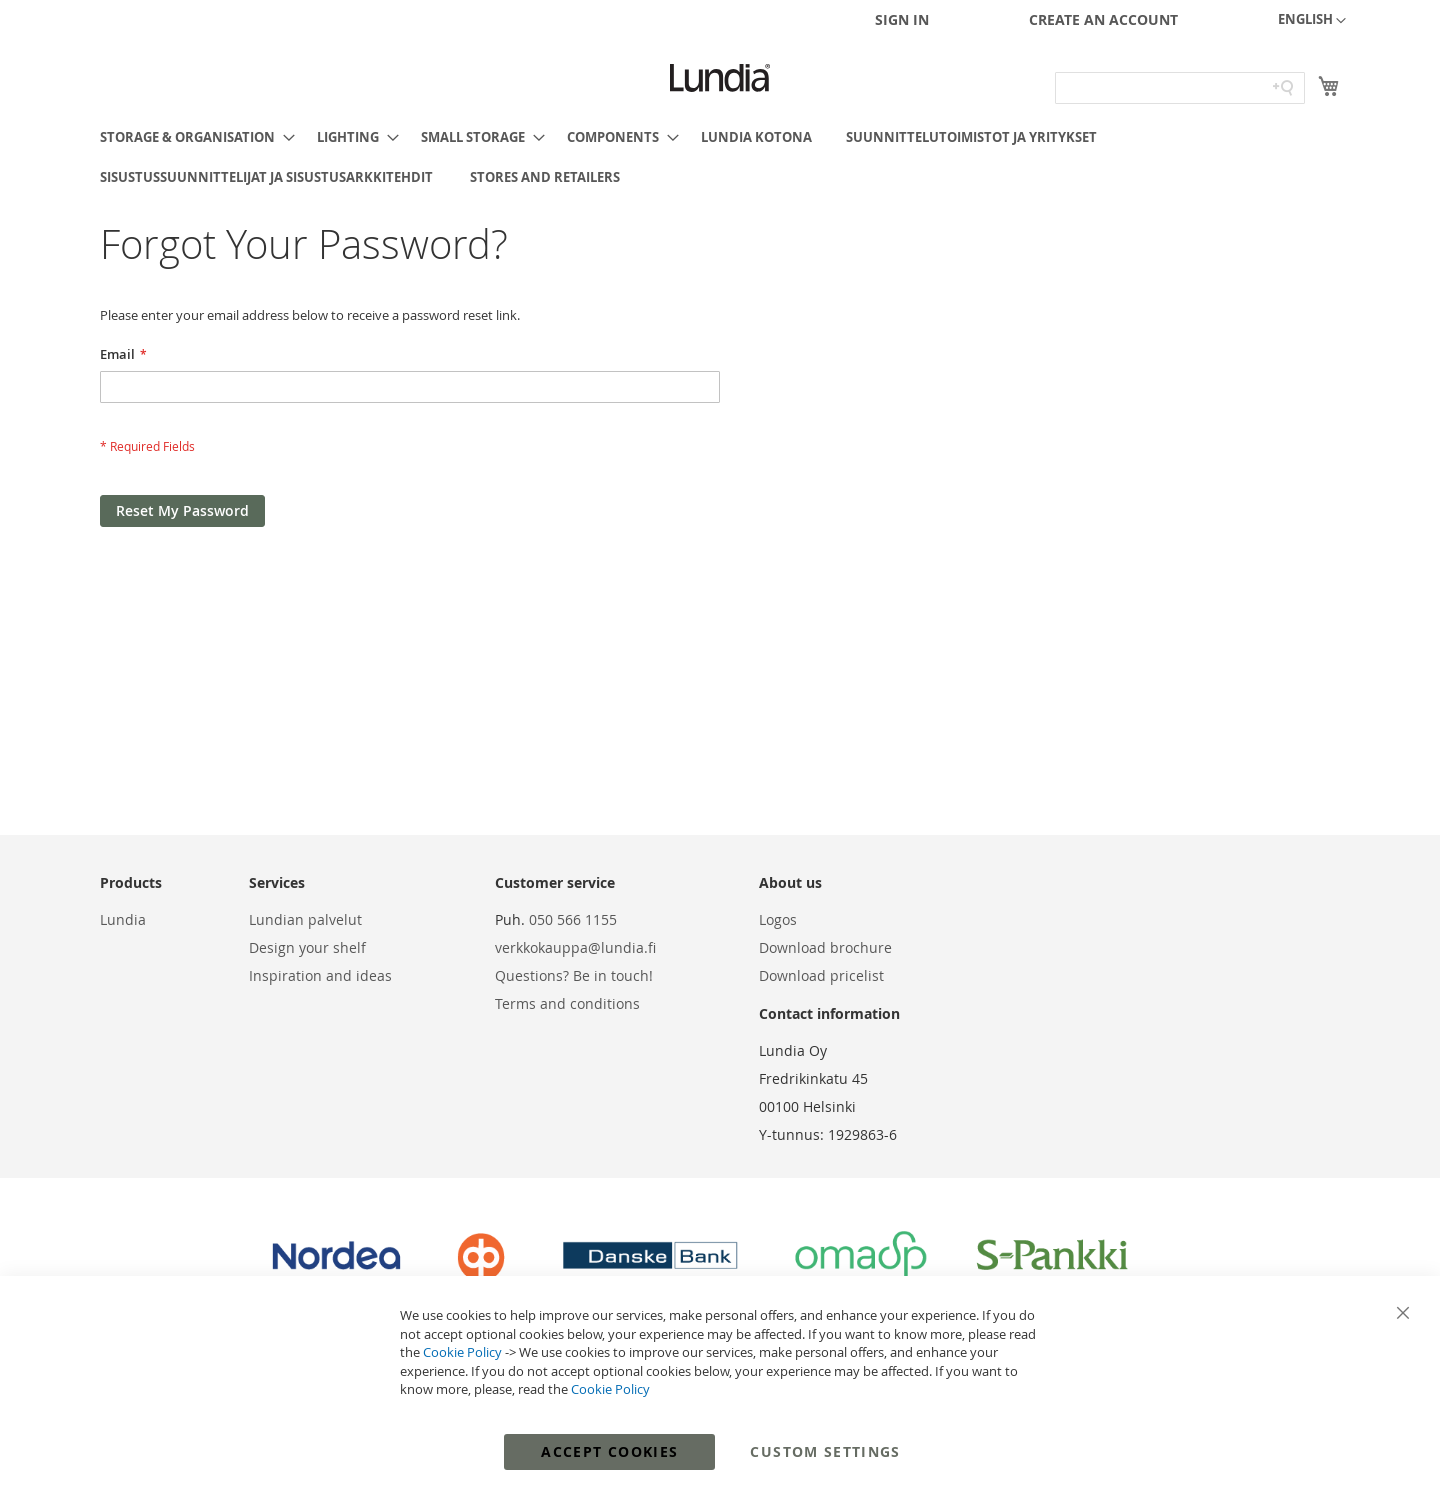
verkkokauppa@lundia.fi (575, 947)
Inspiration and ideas (320, 975)
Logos (778, 919)
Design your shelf (307, 947)
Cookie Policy (462, 1352)
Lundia (123, 919)
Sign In (902, 19)
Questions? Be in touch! (574, 975)
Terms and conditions (567, 1003)
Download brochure (825, 947)
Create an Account (1103, 19)
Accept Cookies (609, 1451)
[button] (1312, 21)
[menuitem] (191, 137)
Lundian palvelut (305, 919)
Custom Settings (825, 1451)
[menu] (720, 157)
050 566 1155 (573, 919)
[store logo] (720, 78)
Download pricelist (821, 975)
